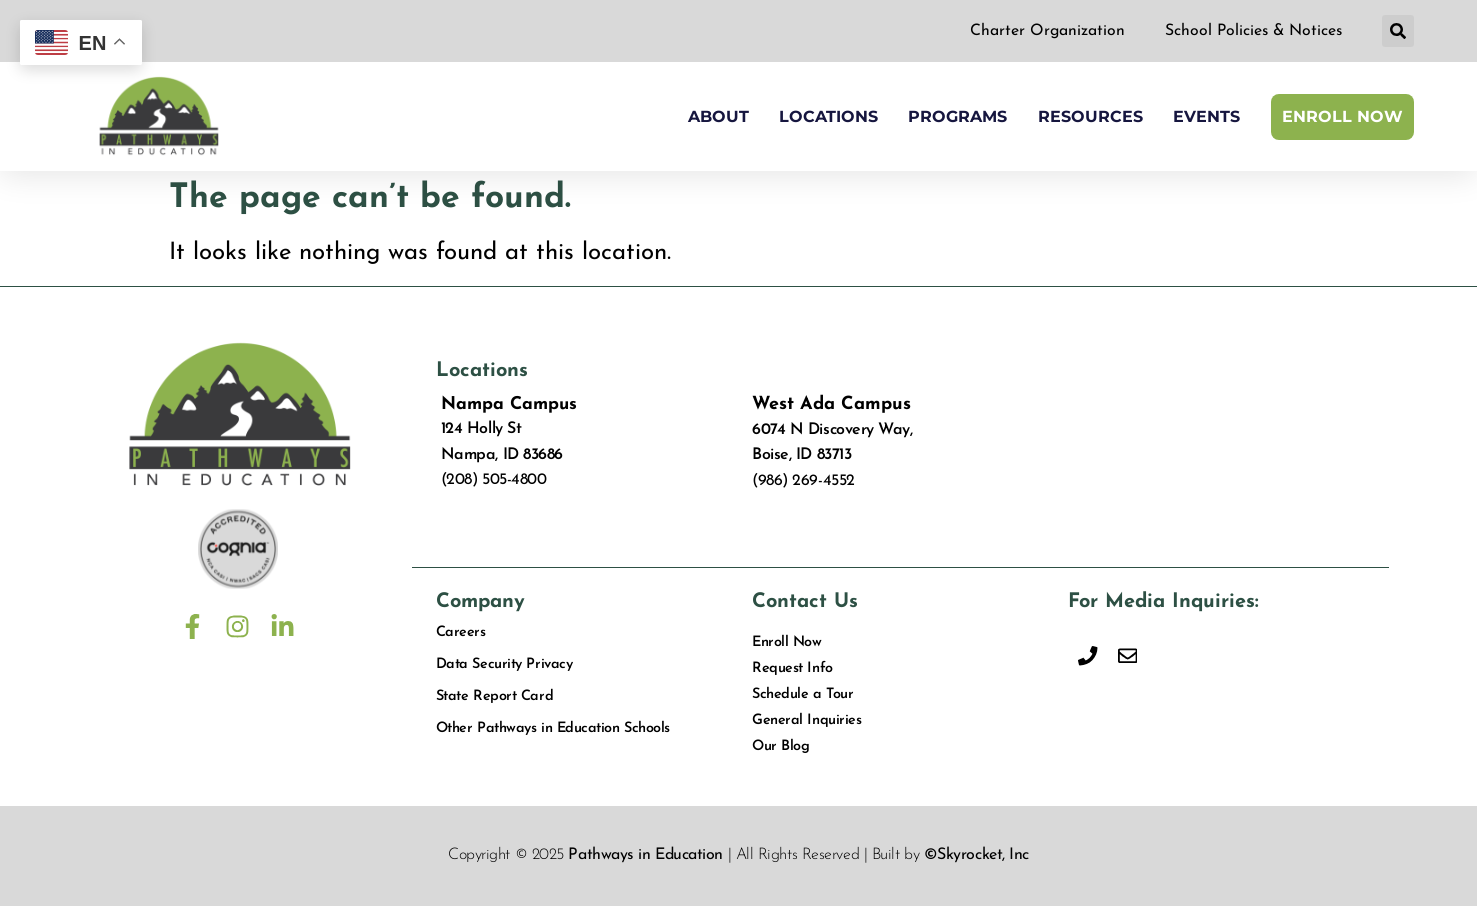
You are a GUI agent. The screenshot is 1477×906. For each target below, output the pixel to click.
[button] (1398, 32)
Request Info (792, 669)
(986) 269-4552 (803, 481)
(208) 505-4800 (494, 480)
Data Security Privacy (504, 665)
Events (1206, 116)
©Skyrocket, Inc (976, 856)
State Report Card (494, 697)
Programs (957, 116)
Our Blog (780, 747)
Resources (1090, 116)
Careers (461, 633)
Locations (828, 116)
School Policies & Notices (1251, 31)
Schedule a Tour (802, 695)
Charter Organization (1043, 31)
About (718, 116)
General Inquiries (806, 721)
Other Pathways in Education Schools (553, 729)
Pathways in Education (645, 856)
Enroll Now (1342, 116)
